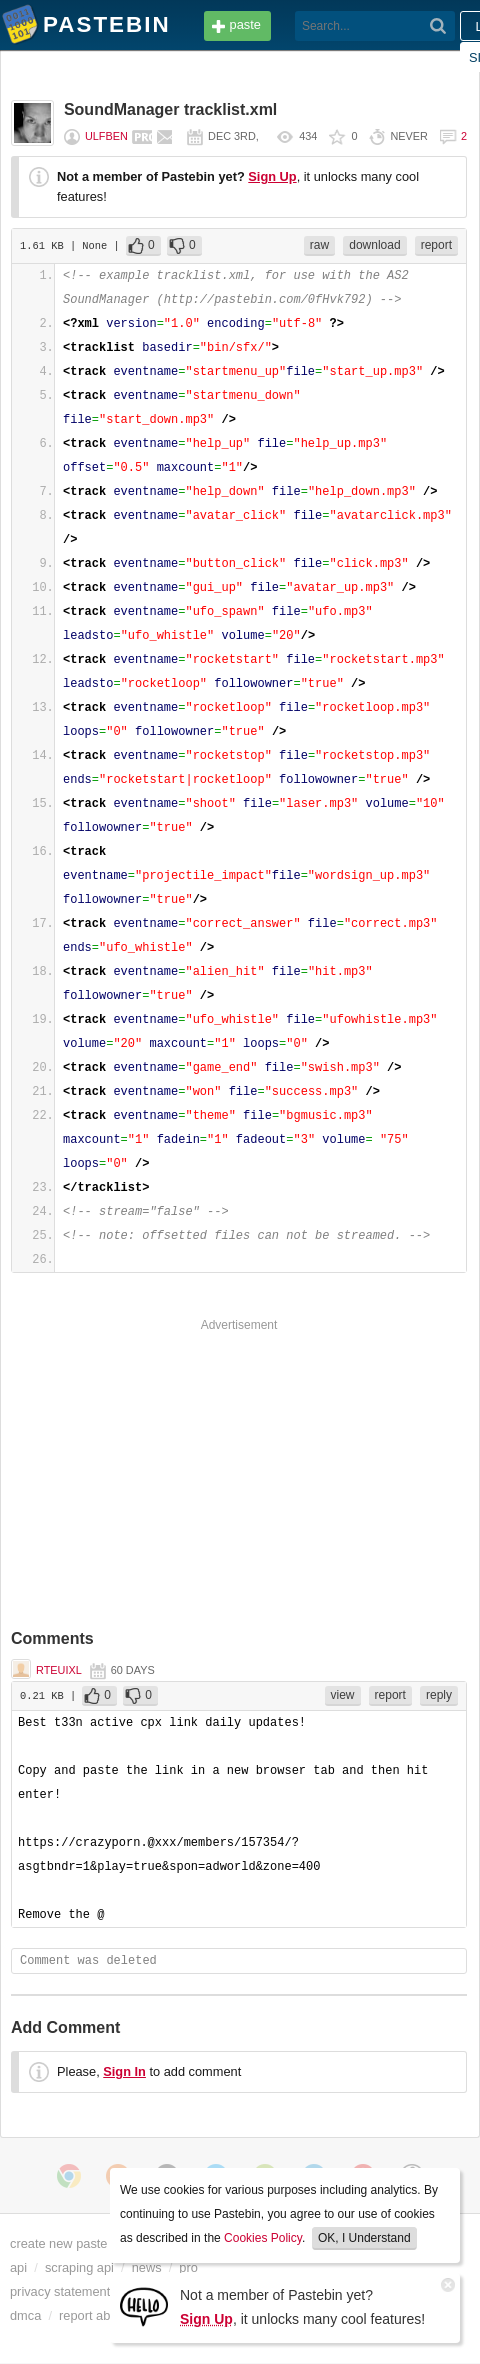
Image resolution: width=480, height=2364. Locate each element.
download (374, 245)
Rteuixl (59, 1670)
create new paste (58, 2243)
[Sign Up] (144, 2305)
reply (439, 1695)
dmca (25, 2315)
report (436, 245)
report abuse (95, 2315)
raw (319, 245)
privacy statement (60, 2291)
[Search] (438, 26)
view (343, 1695)
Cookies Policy (263, 2238)
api (18, 2267)
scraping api (79, 2267)
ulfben (106, 136)
